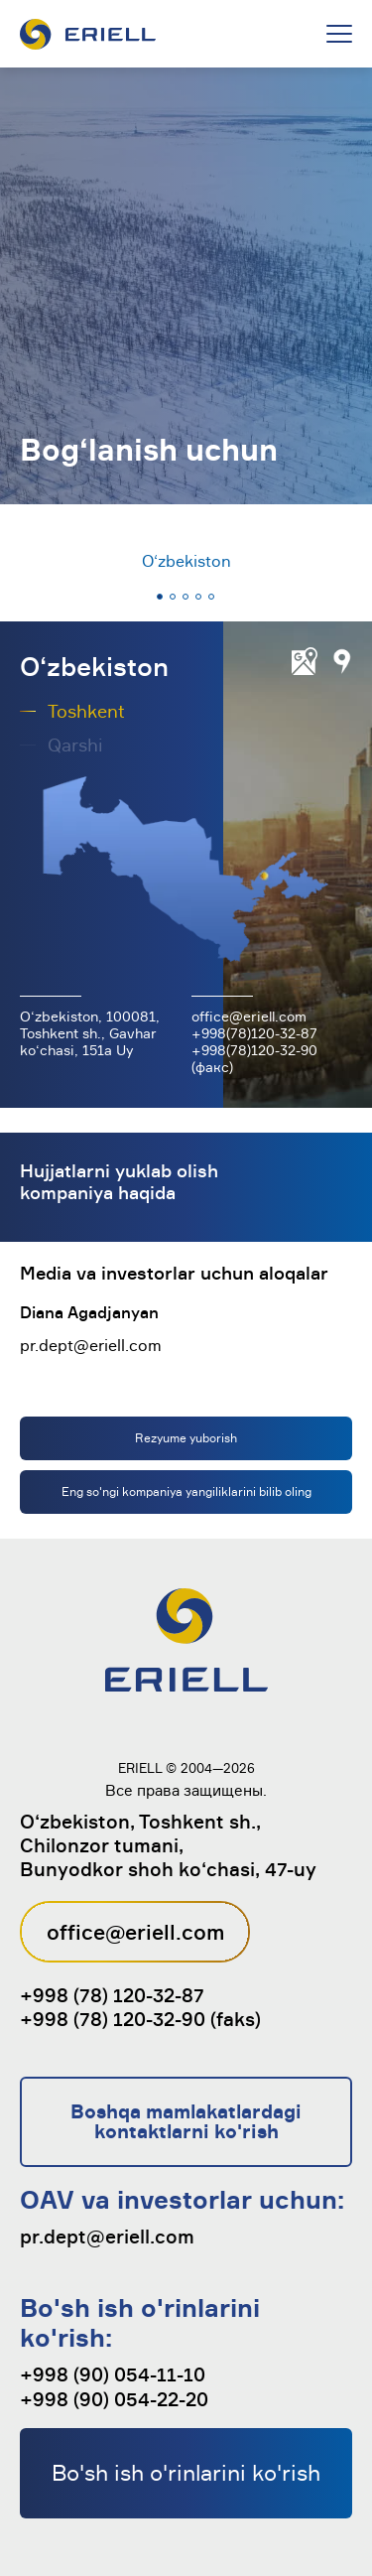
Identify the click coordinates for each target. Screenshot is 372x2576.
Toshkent (86, 711)
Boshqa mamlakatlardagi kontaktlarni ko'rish (186, 2121)
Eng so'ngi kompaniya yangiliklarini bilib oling (186, 1491)
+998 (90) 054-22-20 (114, 2399)
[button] (160, 597)
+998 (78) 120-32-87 (112, 1995)
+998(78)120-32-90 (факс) (254, 1058)
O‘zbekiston (186, 561)
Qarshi (75, 744)
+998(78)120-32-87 (254, 1032)
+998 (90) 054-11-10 (112, 2374)
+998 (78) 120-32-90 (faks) (140, 2019)
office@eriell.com (249, 1016)
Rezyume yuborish (186, 1437)
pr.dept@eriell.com (91, 1345)
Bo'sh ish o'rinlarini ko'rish (186, 2472)
